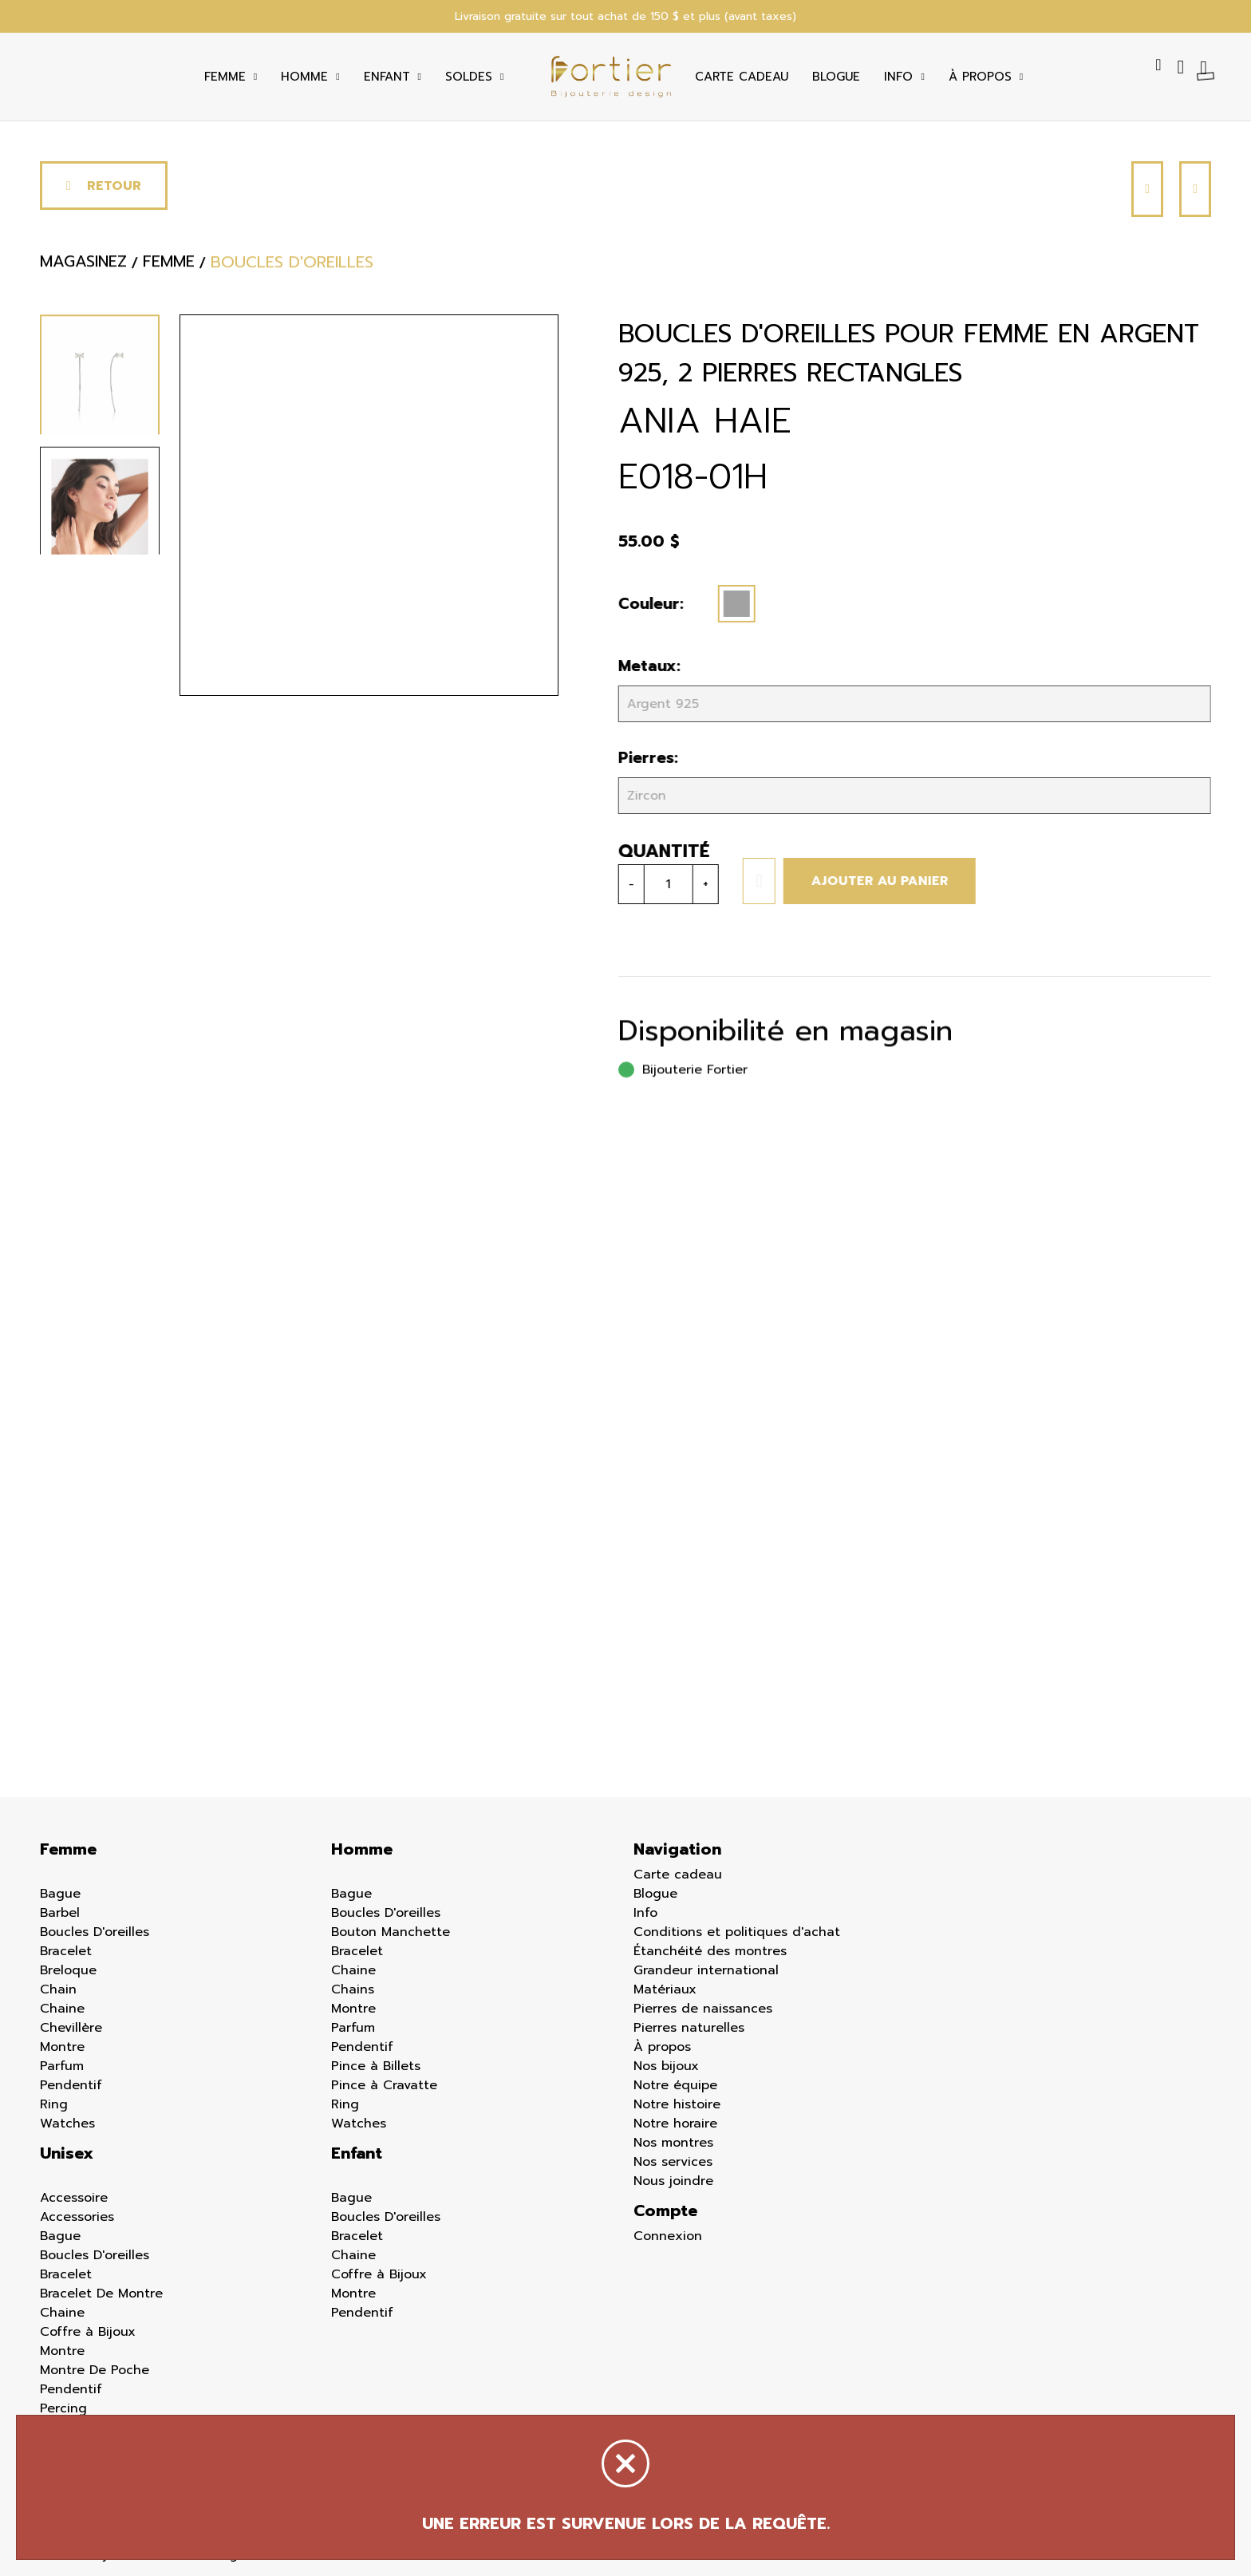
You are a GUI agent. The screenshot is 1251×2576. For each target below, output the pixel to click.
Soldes (468, 76)
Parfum (62, 2066)
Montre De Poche (94, 2370)
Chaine (62, 2008)
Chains (352, 1989)
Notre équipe (675, 2085)
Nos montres (673, 2142)
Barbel (60, 1912)
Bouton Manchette (390, 1932)
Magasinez (83, 267)
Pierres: (643, 757)
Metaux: (645, 666)
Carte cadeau (741, 76)
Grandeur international (706, 1970)
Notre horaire (675, 2123)
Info (898, 76)
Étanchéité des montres (710, 1951)
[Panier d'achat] (1205, 67)
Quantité (659, 851)
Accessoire (74, 2197)
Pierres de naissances (702, 2008)
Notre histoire (676, 2104)
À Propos (980, 76)
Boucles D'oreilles (94, 1932)
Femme (225, 76)
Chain (58, 1989)
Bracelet (66, 1951)
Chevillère (71, 2027)
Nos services (672, 2161)
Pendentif (71, 2085)
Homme (304, 76)
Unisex (66, 2153)
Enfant (387, 76)
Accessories (77, 2216)
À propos (662, 2046)
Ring (54, 2104)
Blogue (836, 76)
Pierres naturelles (688, 2027)
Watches (67, 2123)
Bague (60, 1893)
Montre (62, 2046)
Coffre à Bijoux (88, 2331)
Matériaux (665, 1989)
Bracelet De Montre (101, 2293)
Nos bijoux (666, 2066)
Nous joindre (673, 2181)
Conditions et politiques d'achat (736, 1932)
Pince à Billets (375, 2066)
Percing (63, 2408)
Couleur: (646, 603)
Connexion (667, 2236)
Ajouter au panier (875, 881)
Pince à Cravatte (384, 2085)
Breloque (68, 1970)
